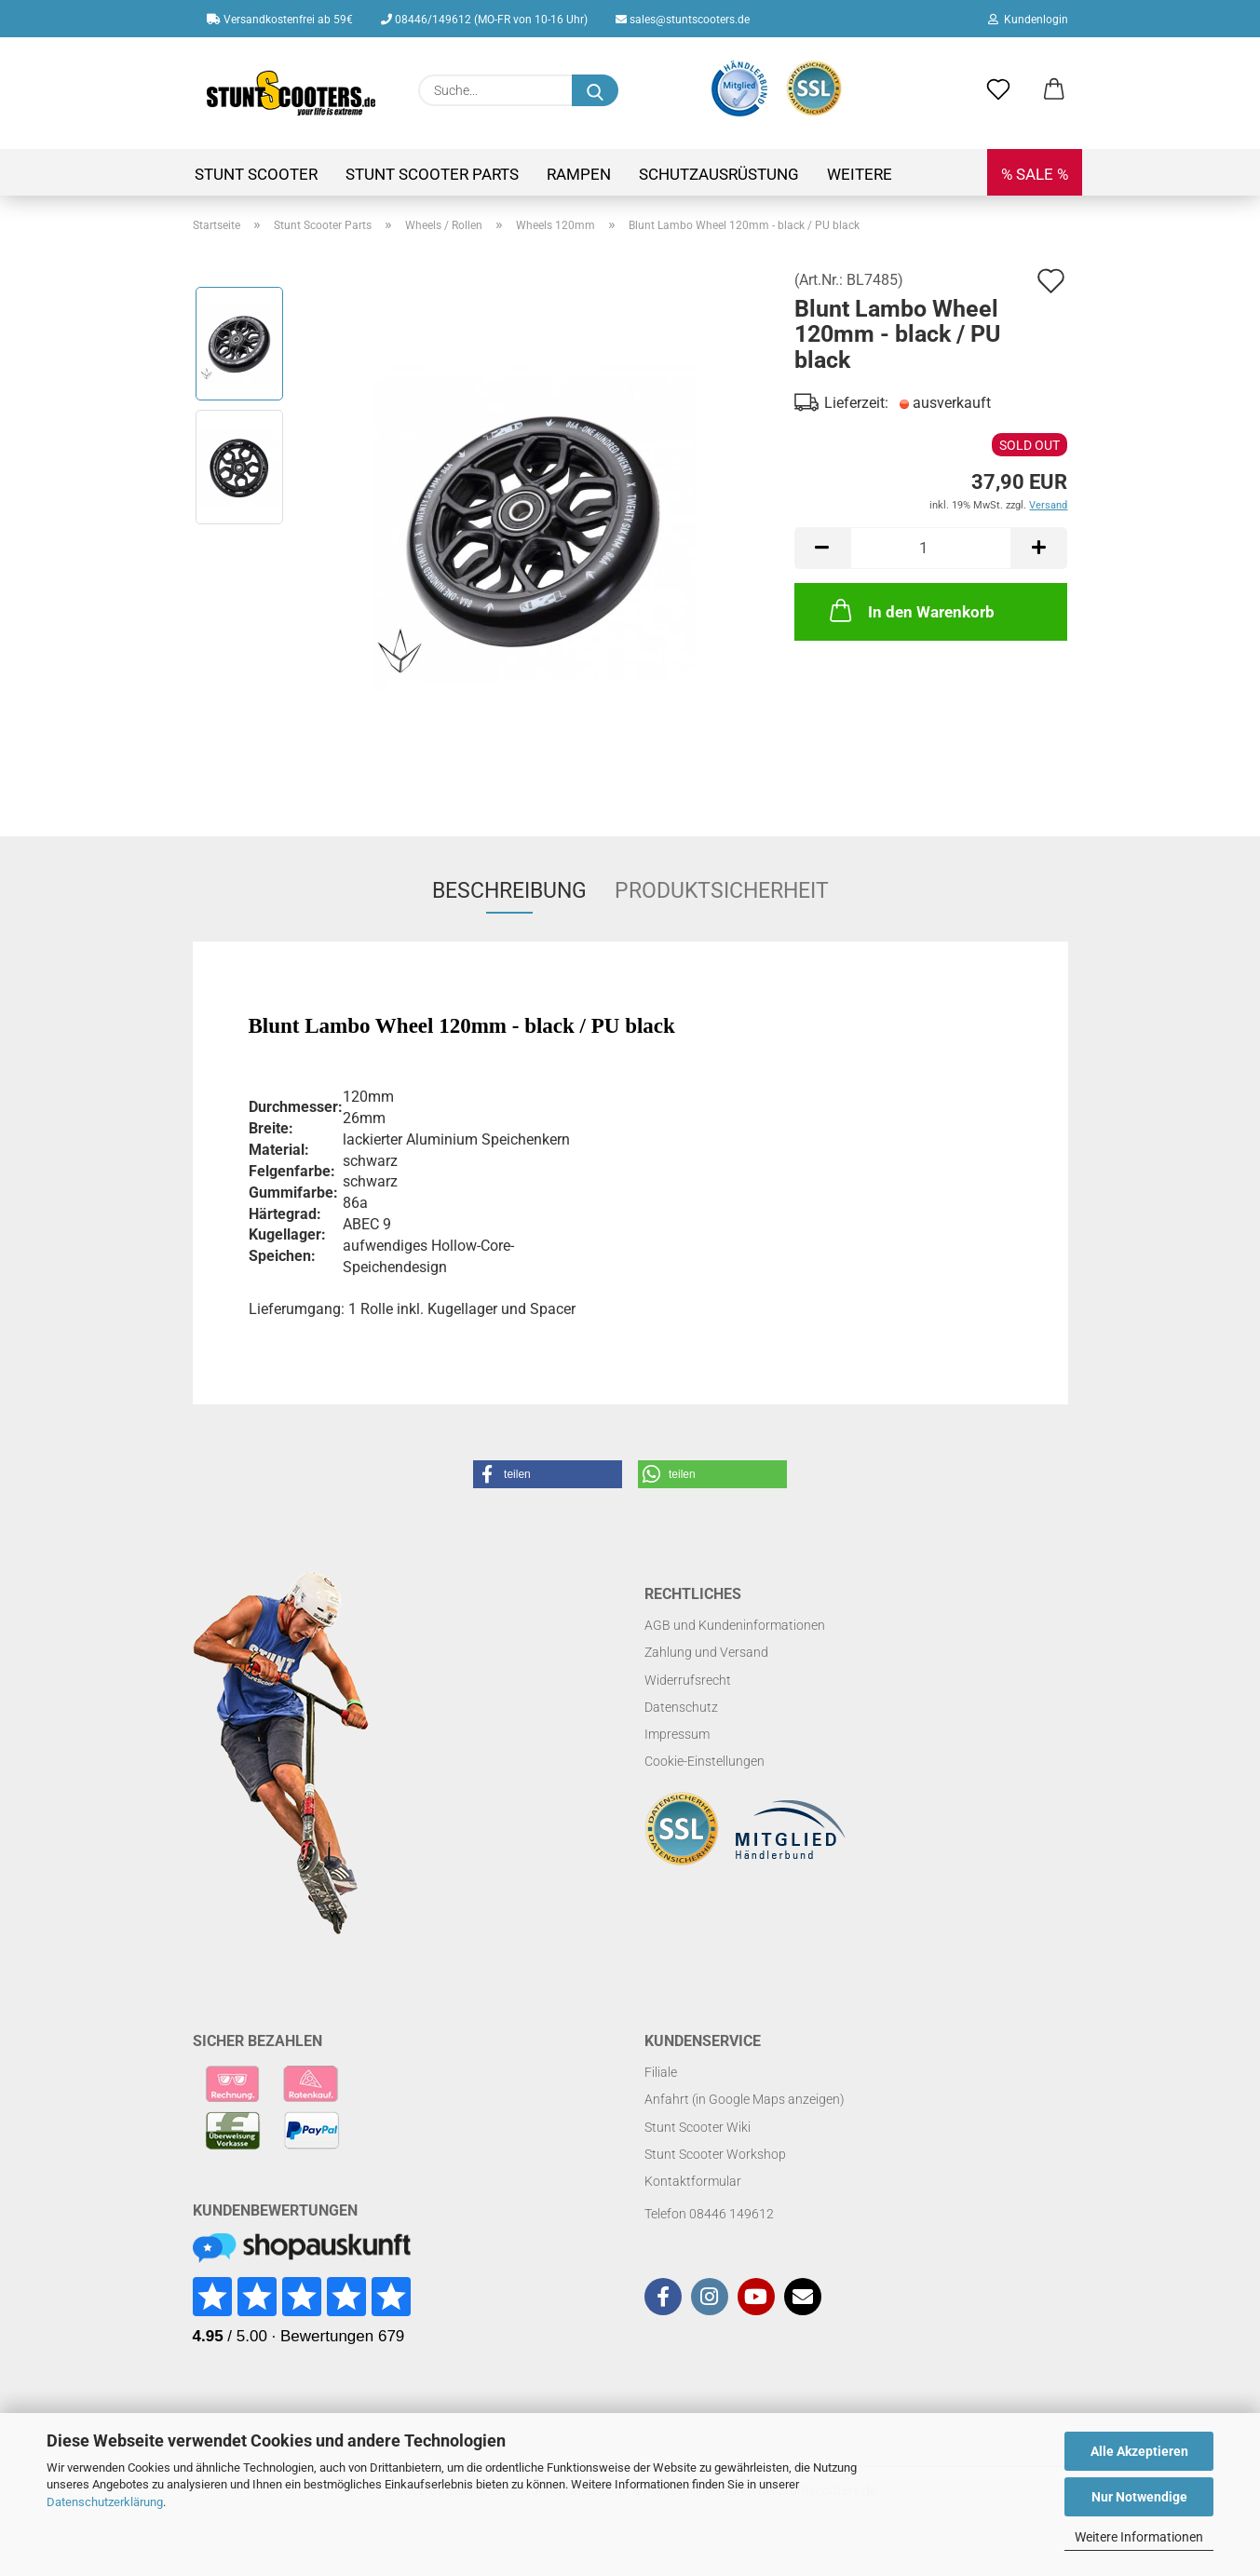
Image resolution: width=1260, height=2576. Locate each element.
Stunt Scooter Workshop (715, 2154)
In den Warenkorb (910, 610)
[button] (1054, 90)
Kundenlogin (1028, 19)
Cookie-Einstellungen (704, 1761)
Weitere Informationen (1139, 2536)
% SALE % (1034, 174)
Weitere (859, 174)
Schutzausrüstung (719, 174)
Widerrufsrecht (687, 1680)
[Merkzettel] (998, 90)
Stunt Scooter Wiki (697, 2127)
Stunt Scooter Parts (432, 174)
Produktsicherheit (722, 890)
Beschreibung (509, 890)
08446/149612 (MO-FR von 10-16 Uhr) (484, 19)
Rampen (579, 174)
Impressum (677, 1734)
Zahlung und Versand (706, 1652)
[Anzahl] (930, 548)
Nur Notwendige (1139, 2496)
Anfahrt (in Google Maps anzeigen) (744, 2099)
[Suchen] (595, 90)
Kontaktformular (692, 2181)
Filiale (660, 2072)
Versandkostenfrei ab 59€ (280, 19)
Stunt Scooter (256, 174)
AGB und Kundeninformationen (734, 1625)
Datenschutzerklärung (105, 2502)
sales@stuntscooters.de (683, 19)
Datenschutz (681, 1707)
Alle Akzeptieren (1139, 2451)
